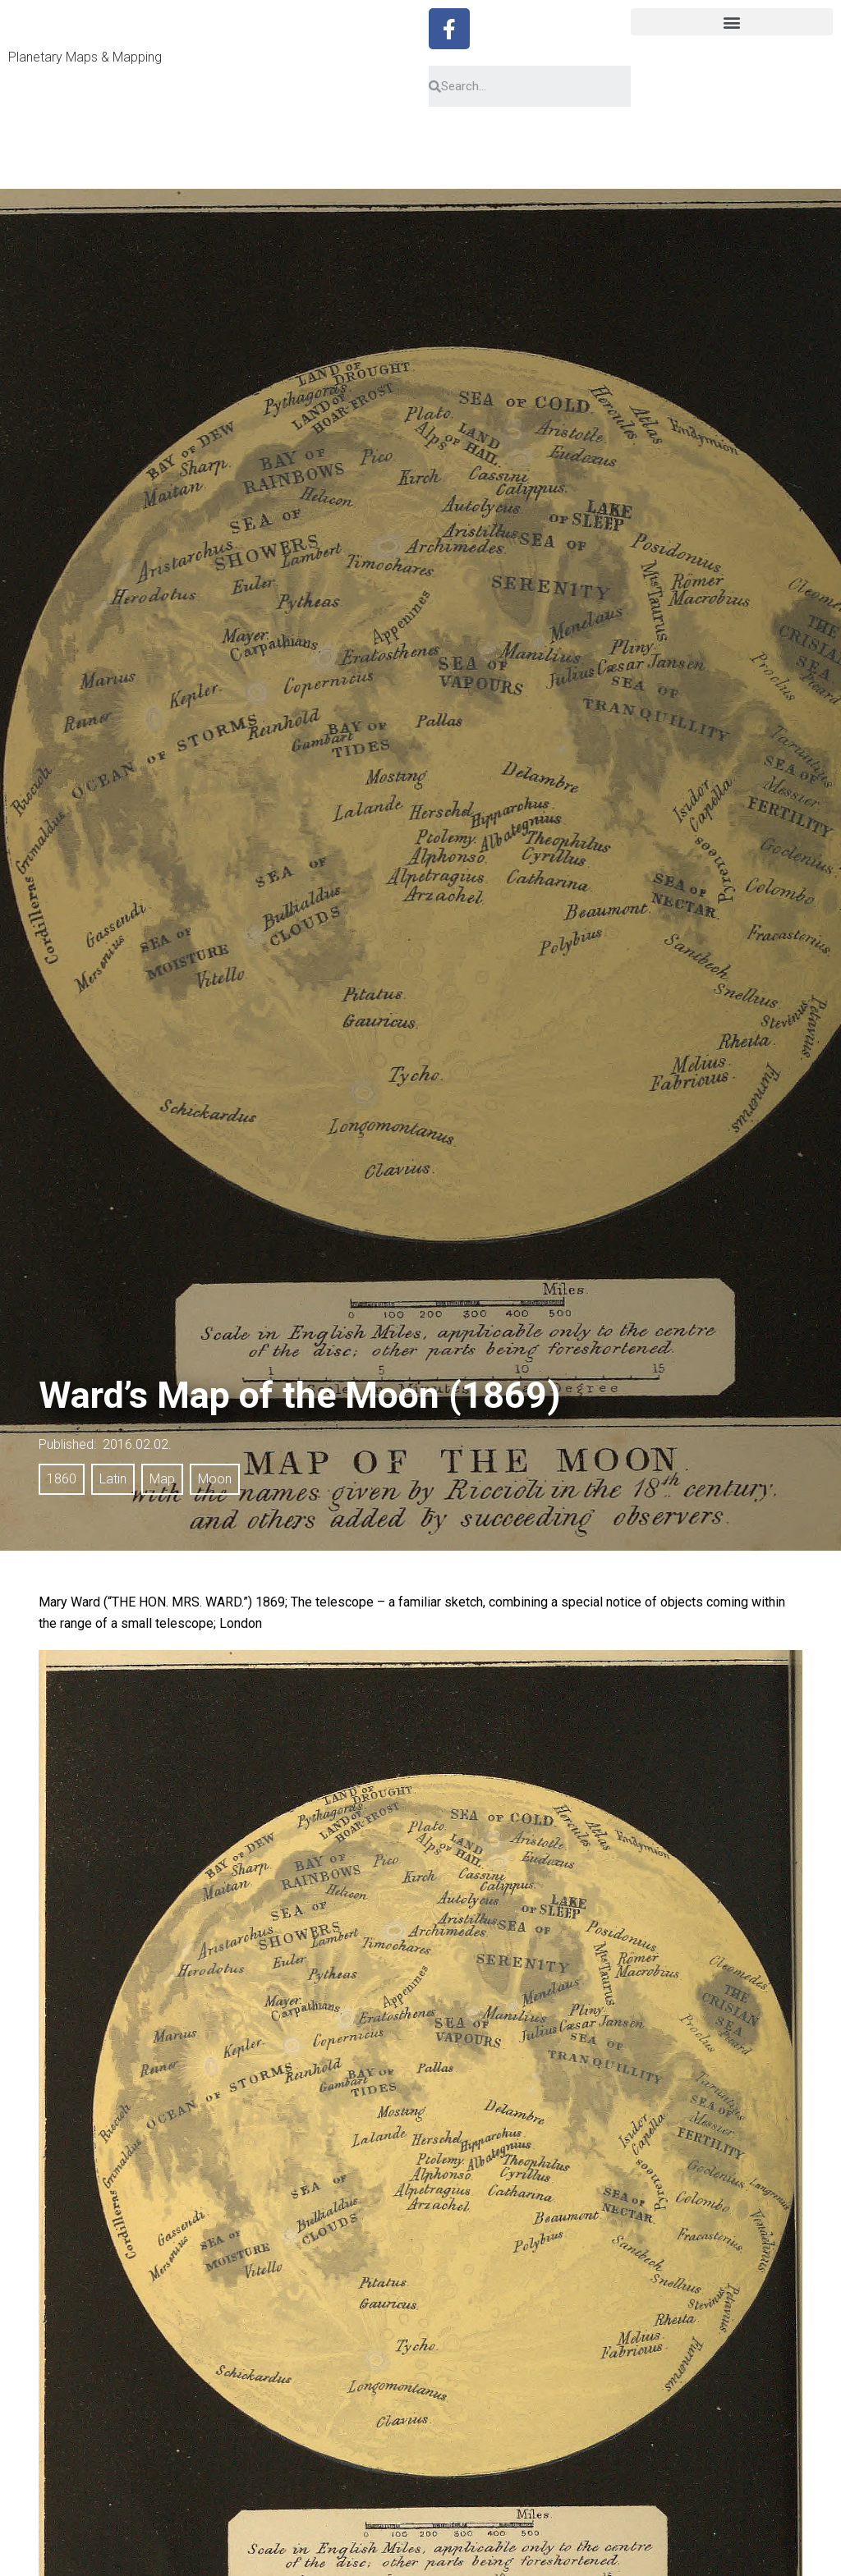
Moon (215, 1479)
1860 (61, 1479)
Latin (112, 1479)
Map (162, 1479)
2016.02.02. (137, 1444)
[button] (732, 21)
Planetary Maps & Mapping (85, 57)
